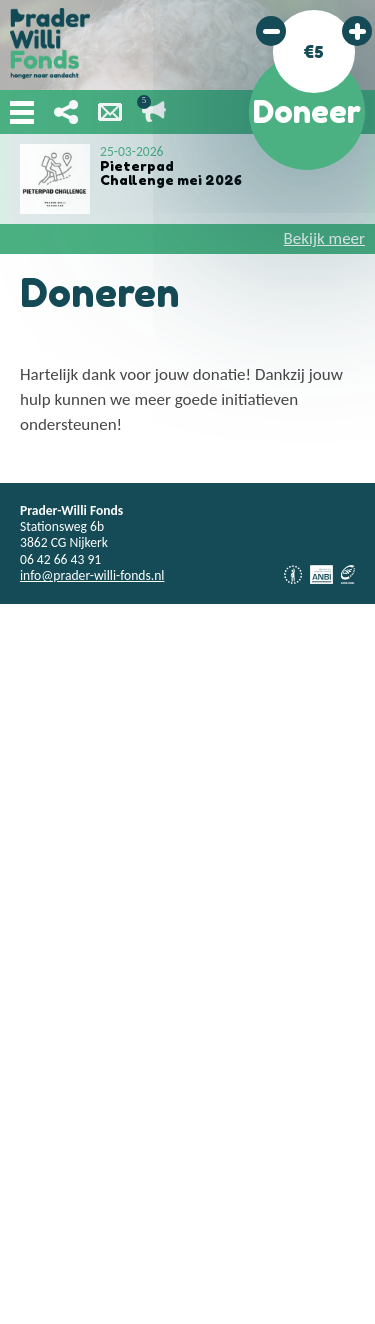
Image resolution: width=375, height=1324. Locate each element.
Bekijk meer (324, 238)
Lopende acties (154, 112)
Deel (66, 112)
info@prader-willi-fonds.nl (92, 575)
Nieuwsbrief (110, 112)
